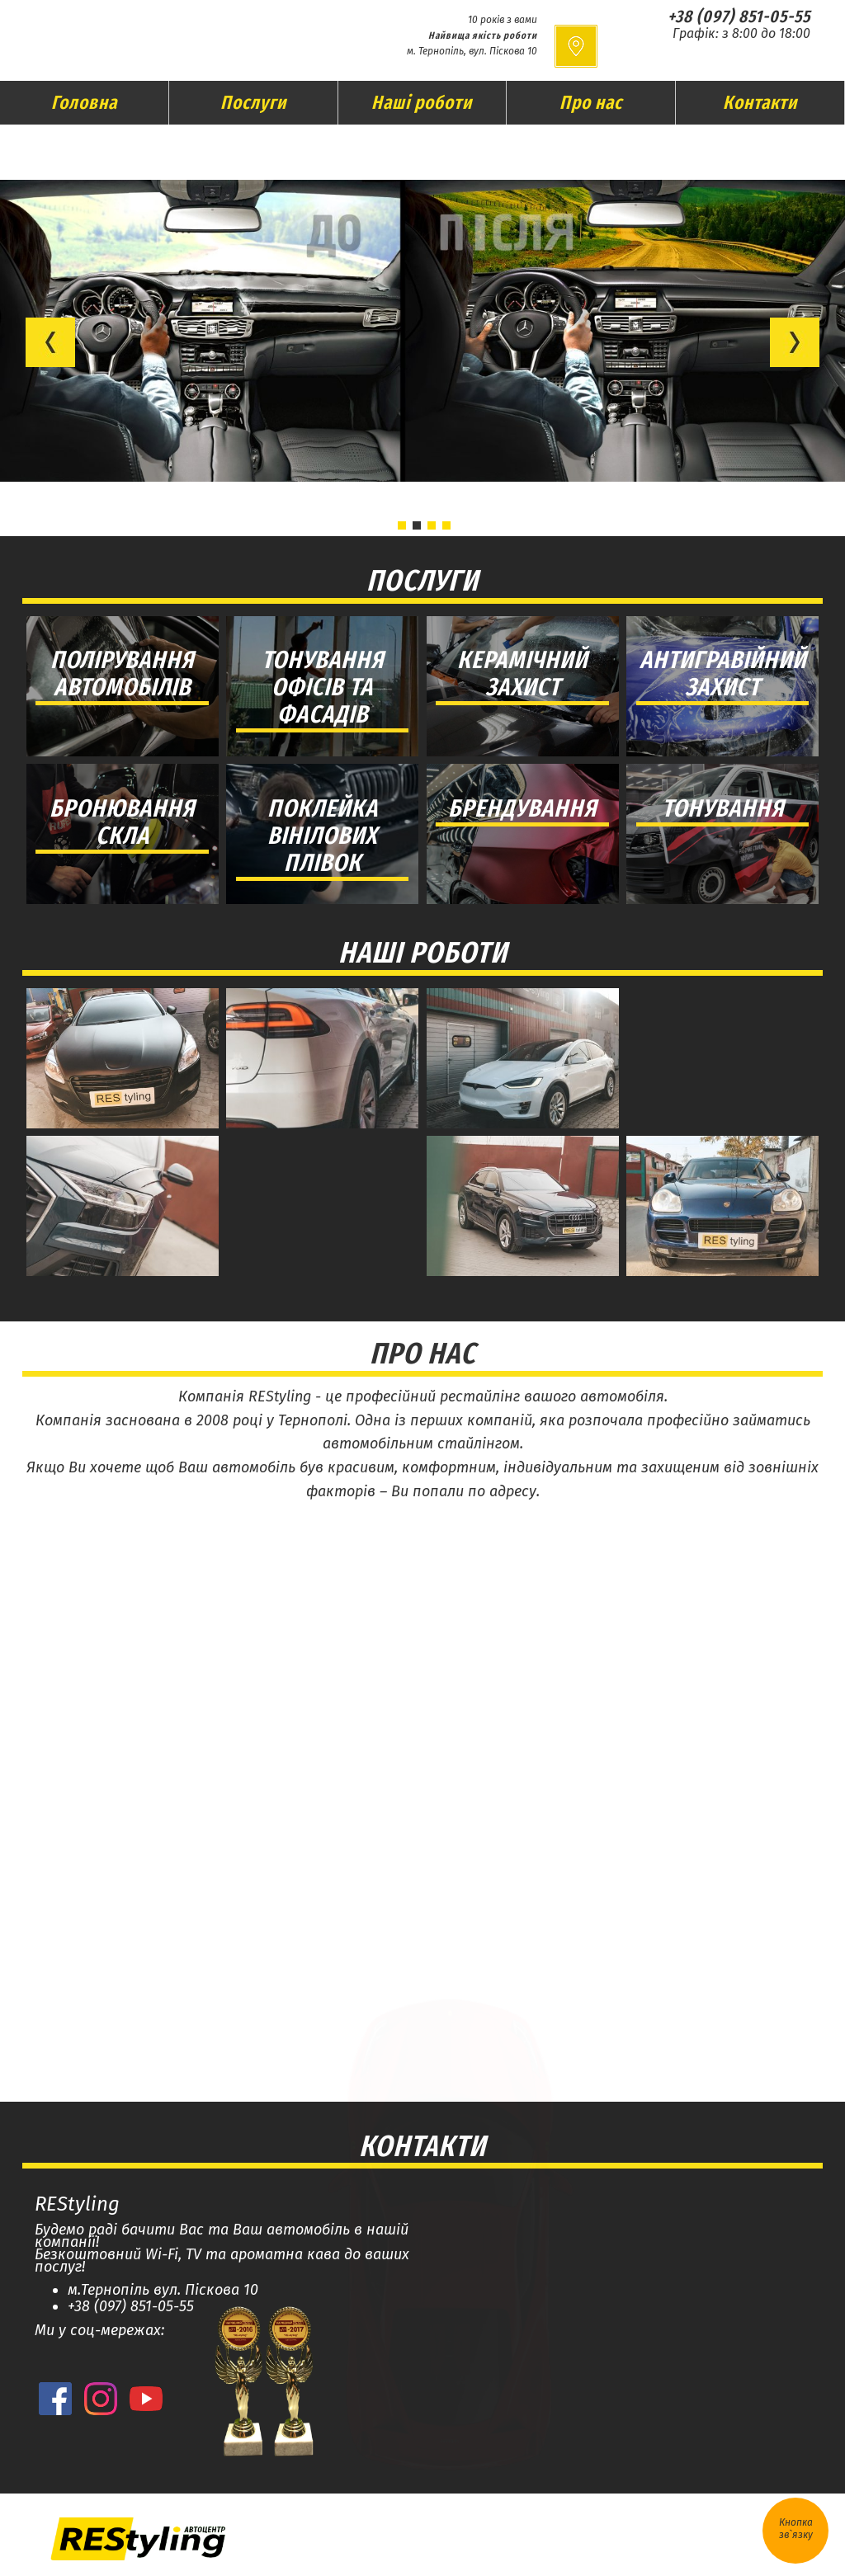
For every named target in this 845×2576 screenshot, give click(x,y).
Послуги (253, 102)
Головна (84, 102)
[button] (50, 342)
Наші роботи (421, 102)
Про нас (590, 102)
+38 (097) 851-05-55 (739, 16)
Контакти (760, 102)
